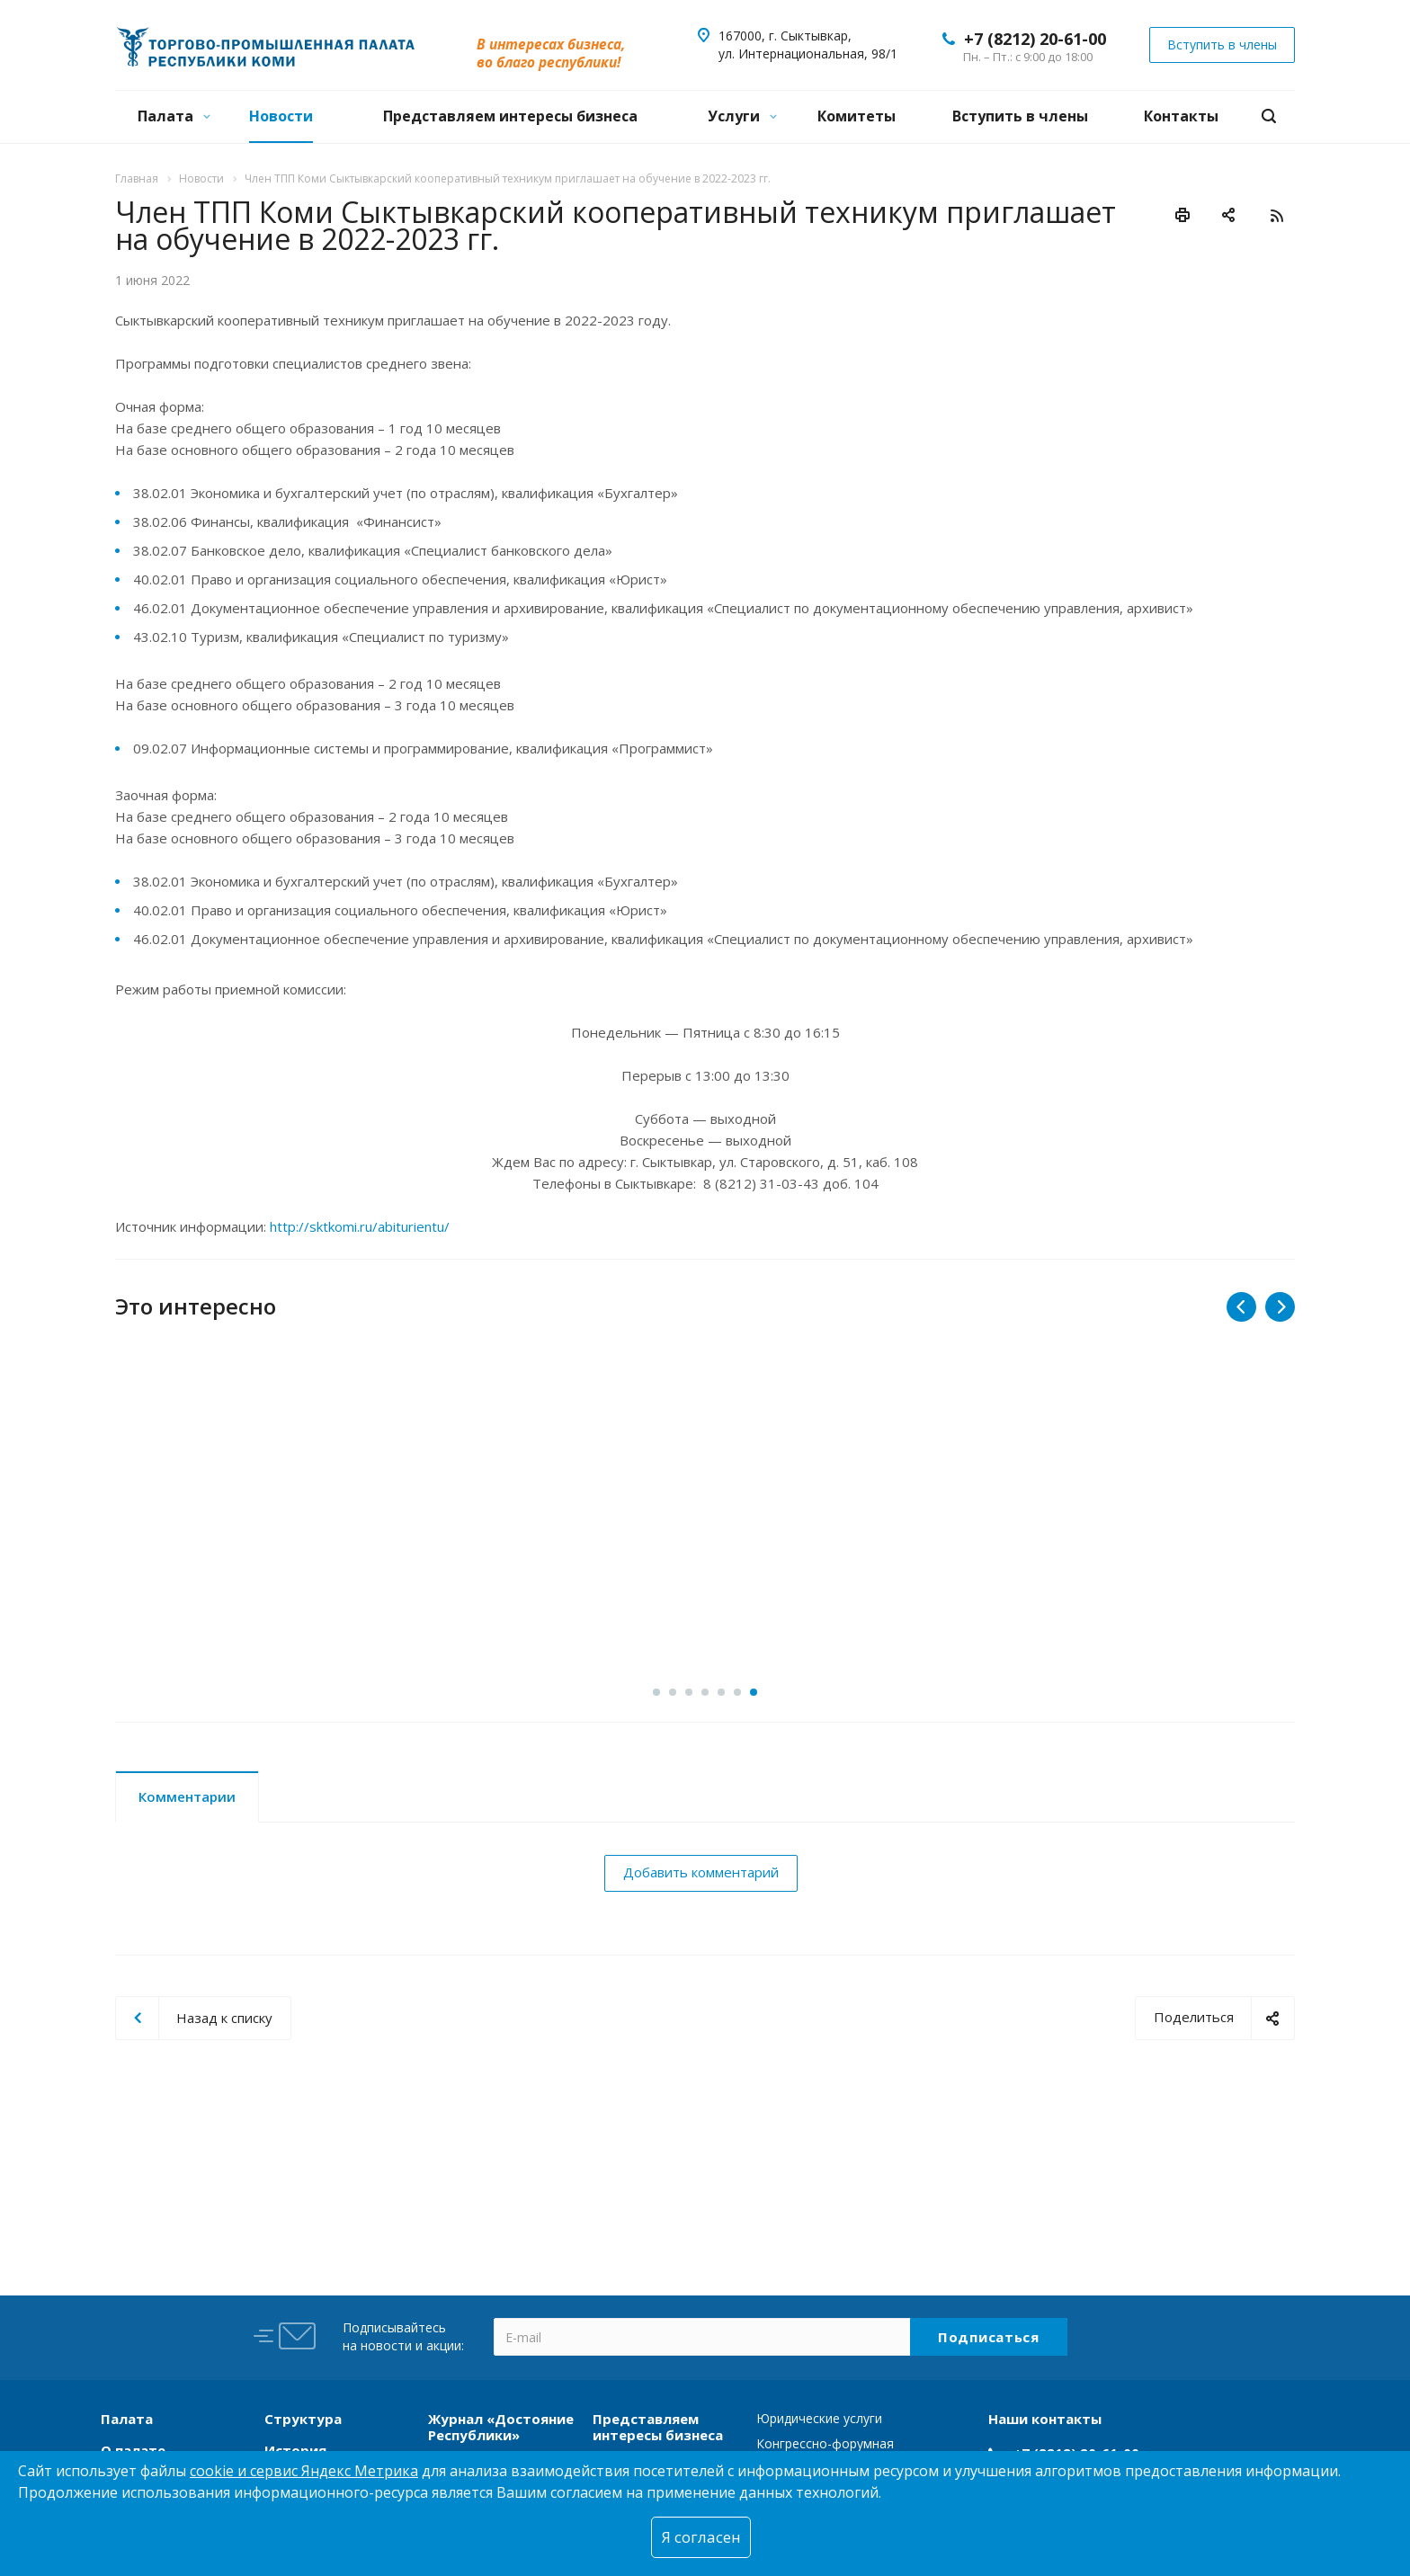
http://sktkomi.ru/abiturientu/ (360, 1226)
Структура (303, 2419)
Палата (174, 116)
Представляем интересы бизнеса (510, 116)
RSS (1277, 216)
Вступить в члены (1020, 116)
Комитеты (856, 116)
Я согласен (701, 2537)
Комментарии (187, 1796)
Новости (281, 116)
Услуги (742, 116)
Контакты (1181, 116)
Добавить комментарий (701, 1872)
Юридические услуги (819, 2418)
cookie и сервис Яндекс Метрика (304, 2471)
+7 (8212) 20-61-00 (1035, 38)
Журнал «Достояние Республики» (501, 2427)
